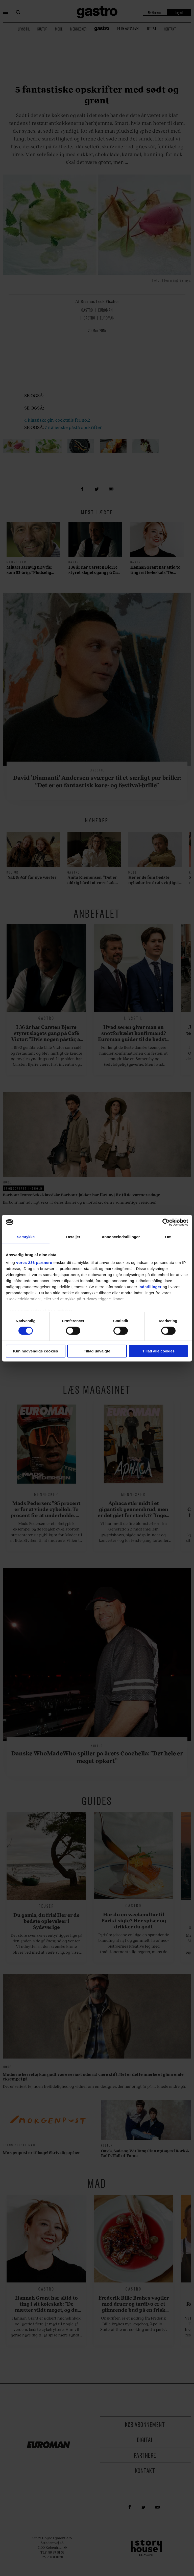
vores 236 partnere (34, 1262)
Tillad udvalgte (97, 1351)
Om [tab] (168, 1236)
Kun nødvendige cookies (35, 1351)
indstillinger (150, 1287)
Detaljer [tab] (73, 1236)
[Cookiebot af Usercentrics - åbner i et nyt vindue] (166, 1222)
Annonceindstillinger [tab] (121, 1236)
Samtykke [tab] (26, 1236)
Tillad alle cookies (158, 1351)
